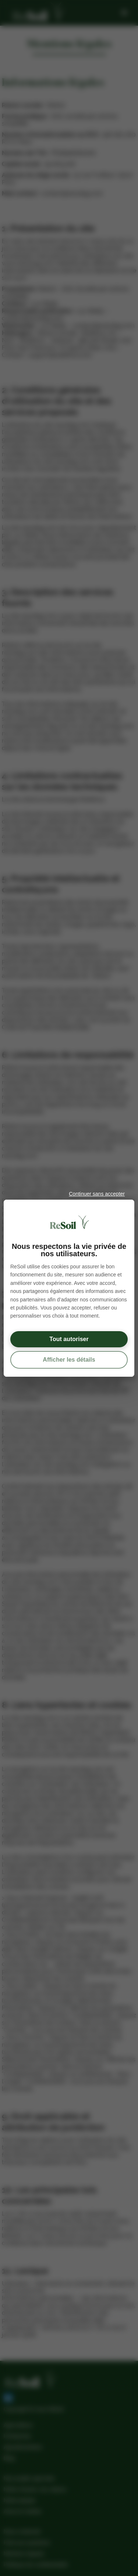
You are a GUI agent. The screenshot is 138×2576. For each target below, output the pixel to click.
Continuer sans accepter (97, 1194)
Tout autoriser (68, 1339)
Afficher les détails (69, 1359)
